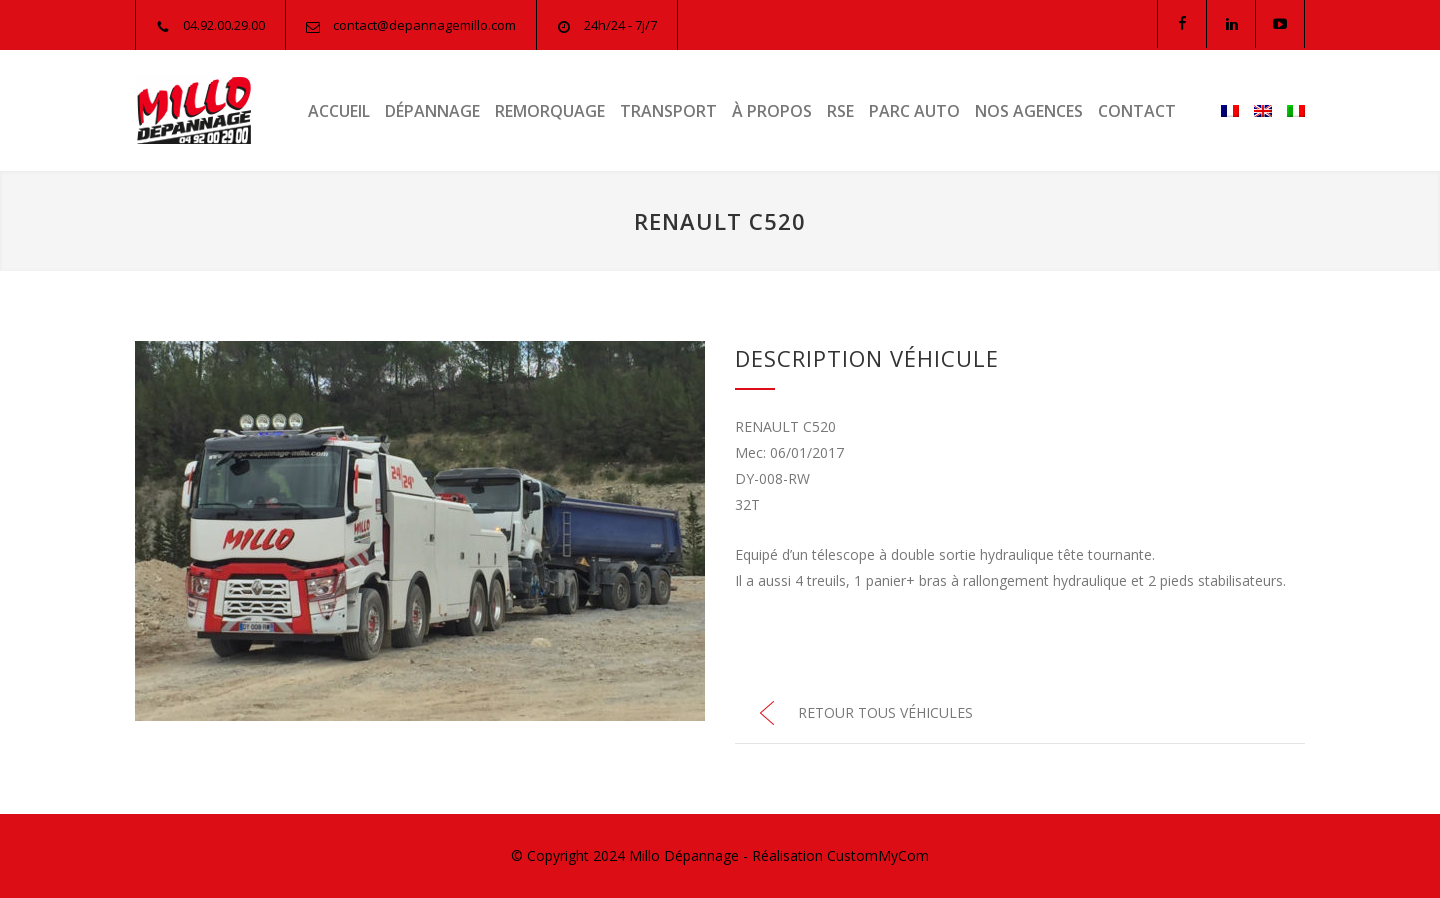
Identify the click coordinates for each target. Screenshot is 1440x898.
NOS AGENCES (1029, 111)
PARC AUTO (914, 111)
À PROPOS (772, 111)
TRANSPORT (668, 111)
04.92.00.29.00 (224, 25)
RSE (840, 111)
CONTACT (1137, 111)
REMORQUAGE (550, 111)
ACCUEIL (339, 111)
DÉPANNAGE (432, 111)
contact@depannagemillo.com (424, 25)
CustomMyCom (878, 855)
